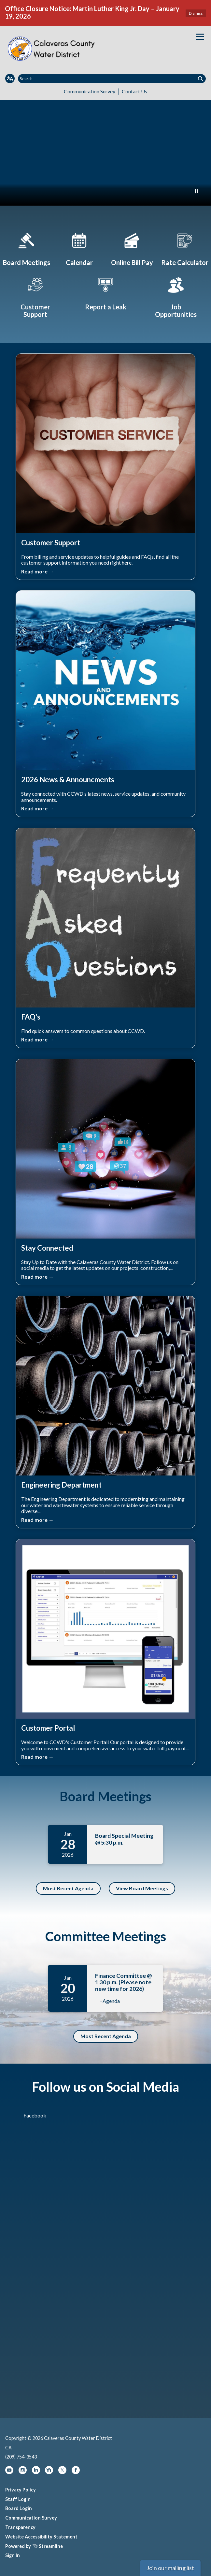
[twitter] (62, 2472)
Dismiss (196, 13)
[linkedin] (36, 2472)
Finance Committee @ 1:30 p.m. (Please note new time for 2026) (123, 1982)
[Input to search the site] (112, 78)
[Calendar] (79, 248)
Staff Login (18, 2499)
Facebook (34, 2115)
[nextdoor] (49, 2472)
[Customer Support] (35, 296)
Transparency (20, 2527)
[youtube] (9, 2472)
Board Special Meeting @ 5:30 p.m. (124, 1839)
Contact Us (134, 91)
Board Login (18, 2508)
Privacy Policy (20, 2489)
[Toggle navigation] (200, 37)
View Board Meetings (142, 1888)
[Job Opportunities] (176, 296)
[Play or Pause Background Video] (196, 191)
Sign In (12, 2555)
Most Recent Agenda (68, 1888)
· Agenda (110, 2001)
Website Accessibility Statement (41, 2536)
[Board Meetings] (26, 248)
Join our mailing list (170, 2567)
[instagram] (23, 2472)
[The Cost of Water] (185, 248)
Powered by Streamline (34, 2546)
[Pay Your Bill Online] (132, 248)
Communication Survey (89, 91)
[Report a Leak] (105, 292)
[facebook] (76, 2472)
